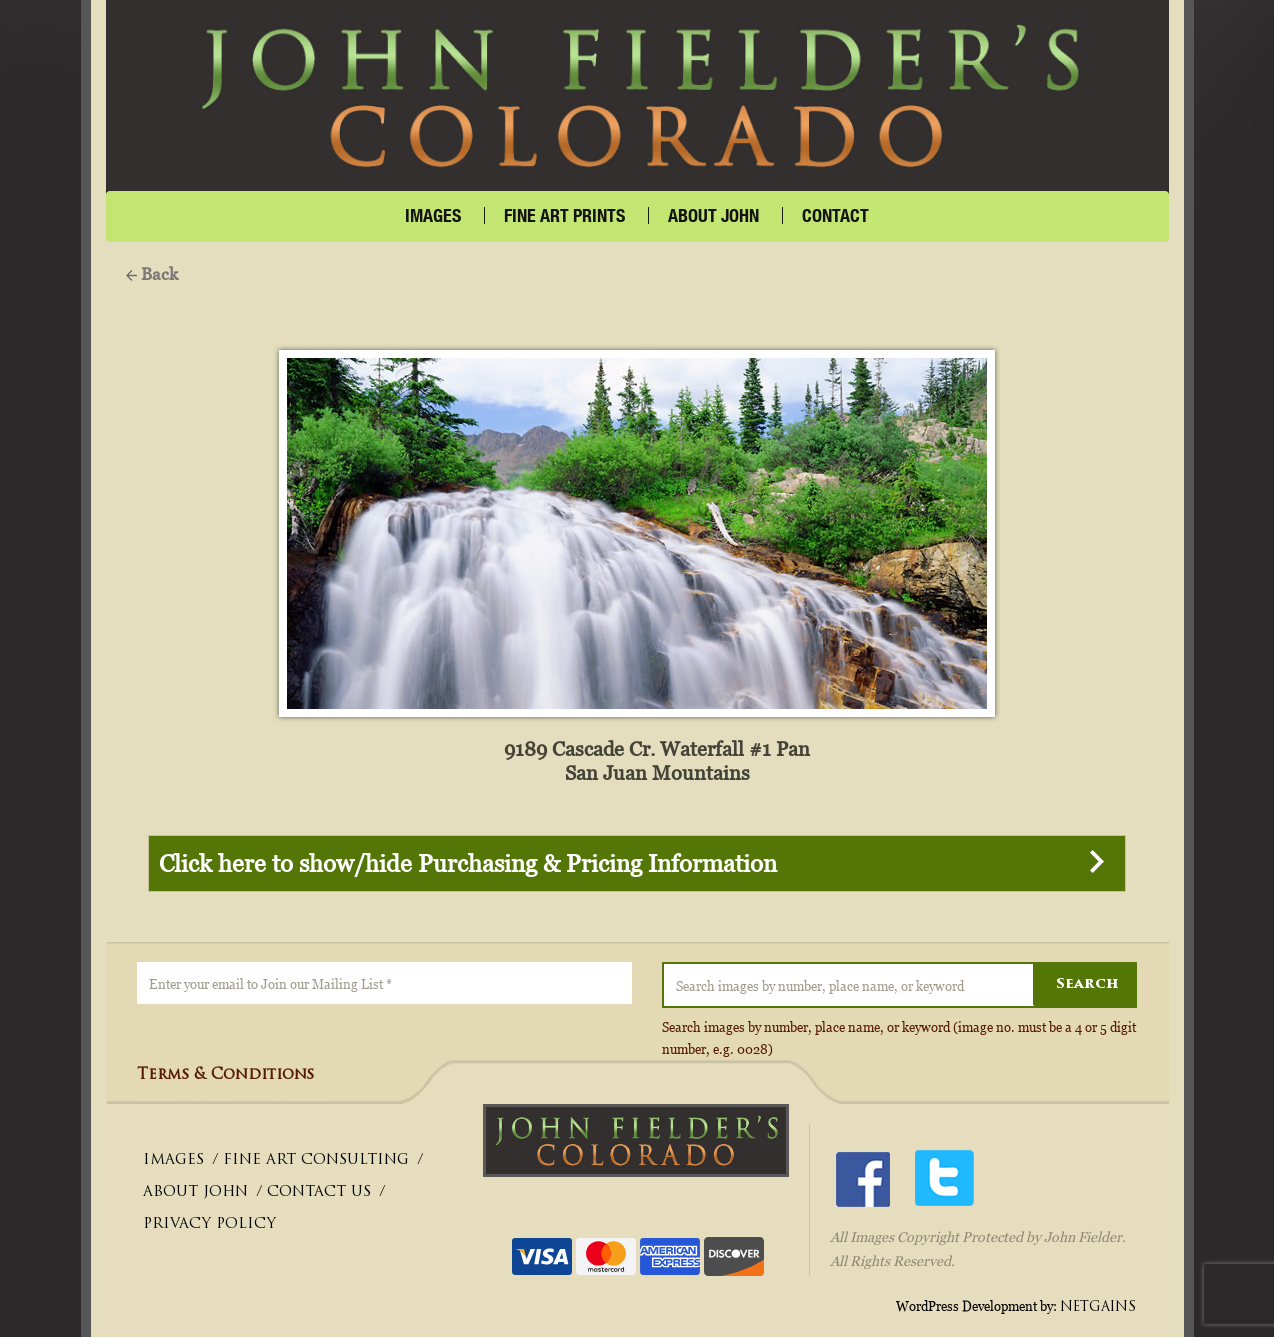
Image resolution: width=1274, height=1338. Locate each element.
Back (152, 274)
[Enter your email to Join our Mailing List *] (384, 984)
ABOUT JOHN (195, 1193)
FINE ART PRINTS (564, 215)
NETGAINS (1098, 1307)
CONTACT (835, 215)
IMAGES (433, 215)
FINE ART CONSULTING (316, 1161)
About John (713, 215)
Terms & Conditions (225, 1076)
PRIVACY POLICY (209, 1225)
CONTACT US (319, 1193)
